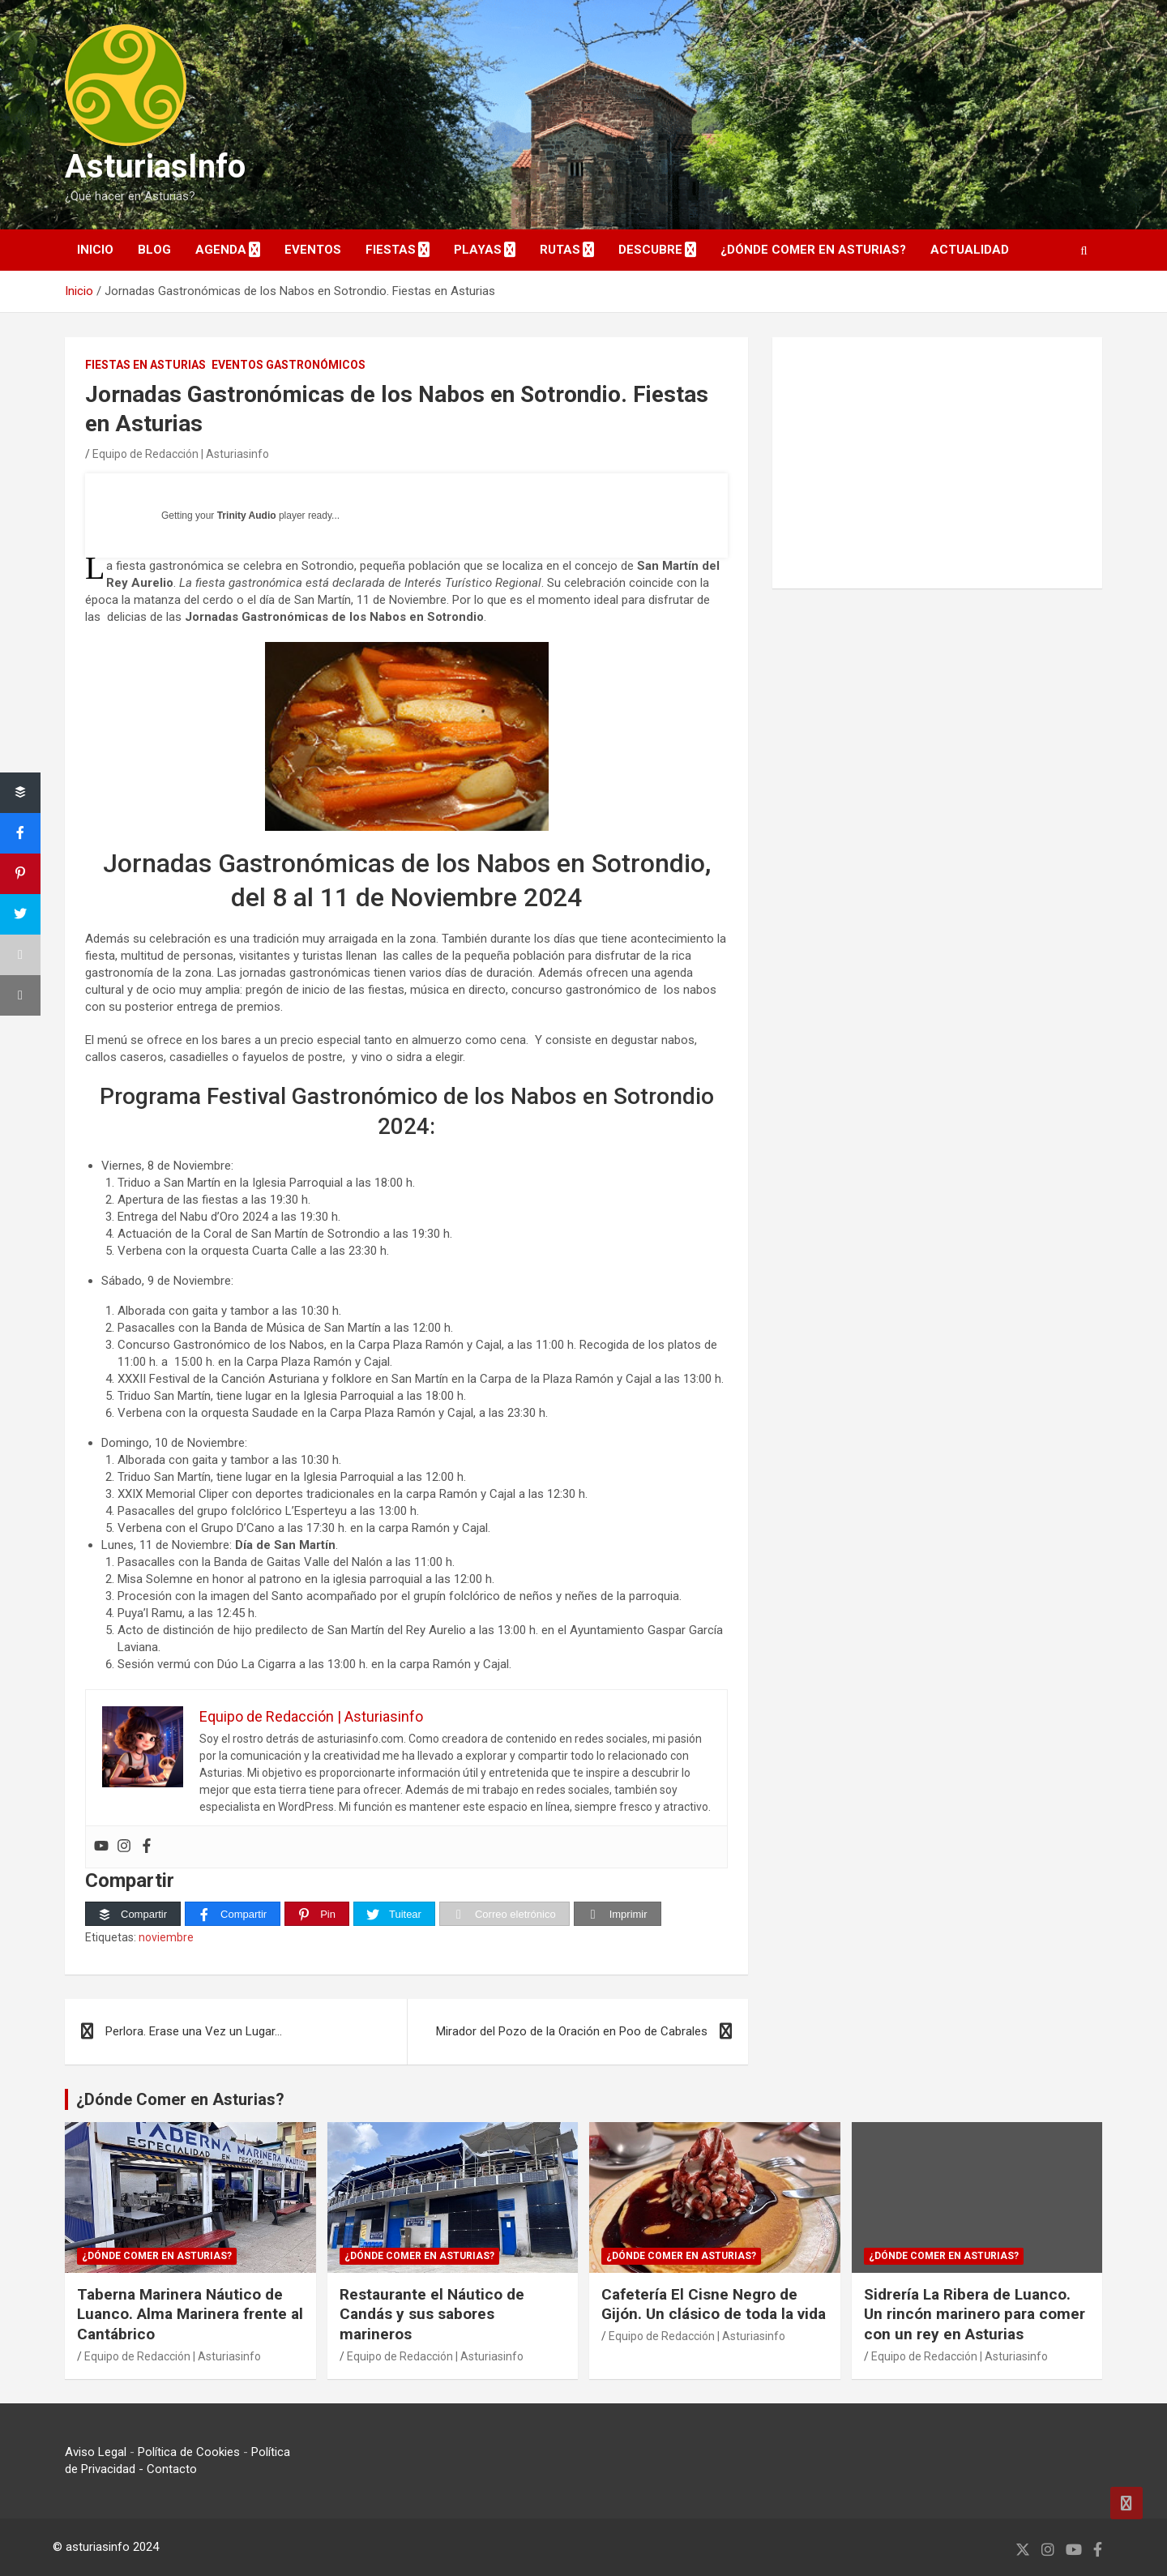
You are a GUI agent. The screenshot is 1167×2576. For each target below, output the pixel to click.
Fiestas (390, 249)
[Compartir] (133, 1914)
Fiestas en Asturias (145, 364)
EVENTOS (312, 249)
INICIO (95, 249)
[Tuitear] (394, 1914)
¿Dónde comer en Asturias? (813, 249)
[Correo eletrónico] (504, 1914)
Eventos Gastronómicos (288, 364)
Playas (478, 249)
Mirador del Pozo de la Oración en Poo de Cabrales (571, 2031)
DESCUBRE (650, 249)
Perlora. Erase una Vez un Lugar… (193, 2031)
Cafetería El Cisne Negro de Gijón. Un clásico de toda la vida (713, 2304)
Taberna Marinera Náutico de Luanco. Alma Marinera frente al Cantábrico (190, 2314)
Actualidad (969, 249)
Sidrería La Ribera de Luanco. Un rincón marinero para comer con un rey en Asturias (974, 2314)
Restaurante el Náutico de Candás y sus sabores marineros (432, 2314)
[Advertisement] (937, 462)
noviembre (166, 1937)
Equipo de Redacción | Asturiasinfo (180, 453)
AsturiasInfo (155, 167)
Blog (154, 249)
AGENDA (220, 249)
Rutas (560, 249)
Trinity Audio (246, 515)
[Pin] (316, 1914)
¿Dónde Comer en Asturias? (180, 2099)
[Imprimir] (617, 1914)
